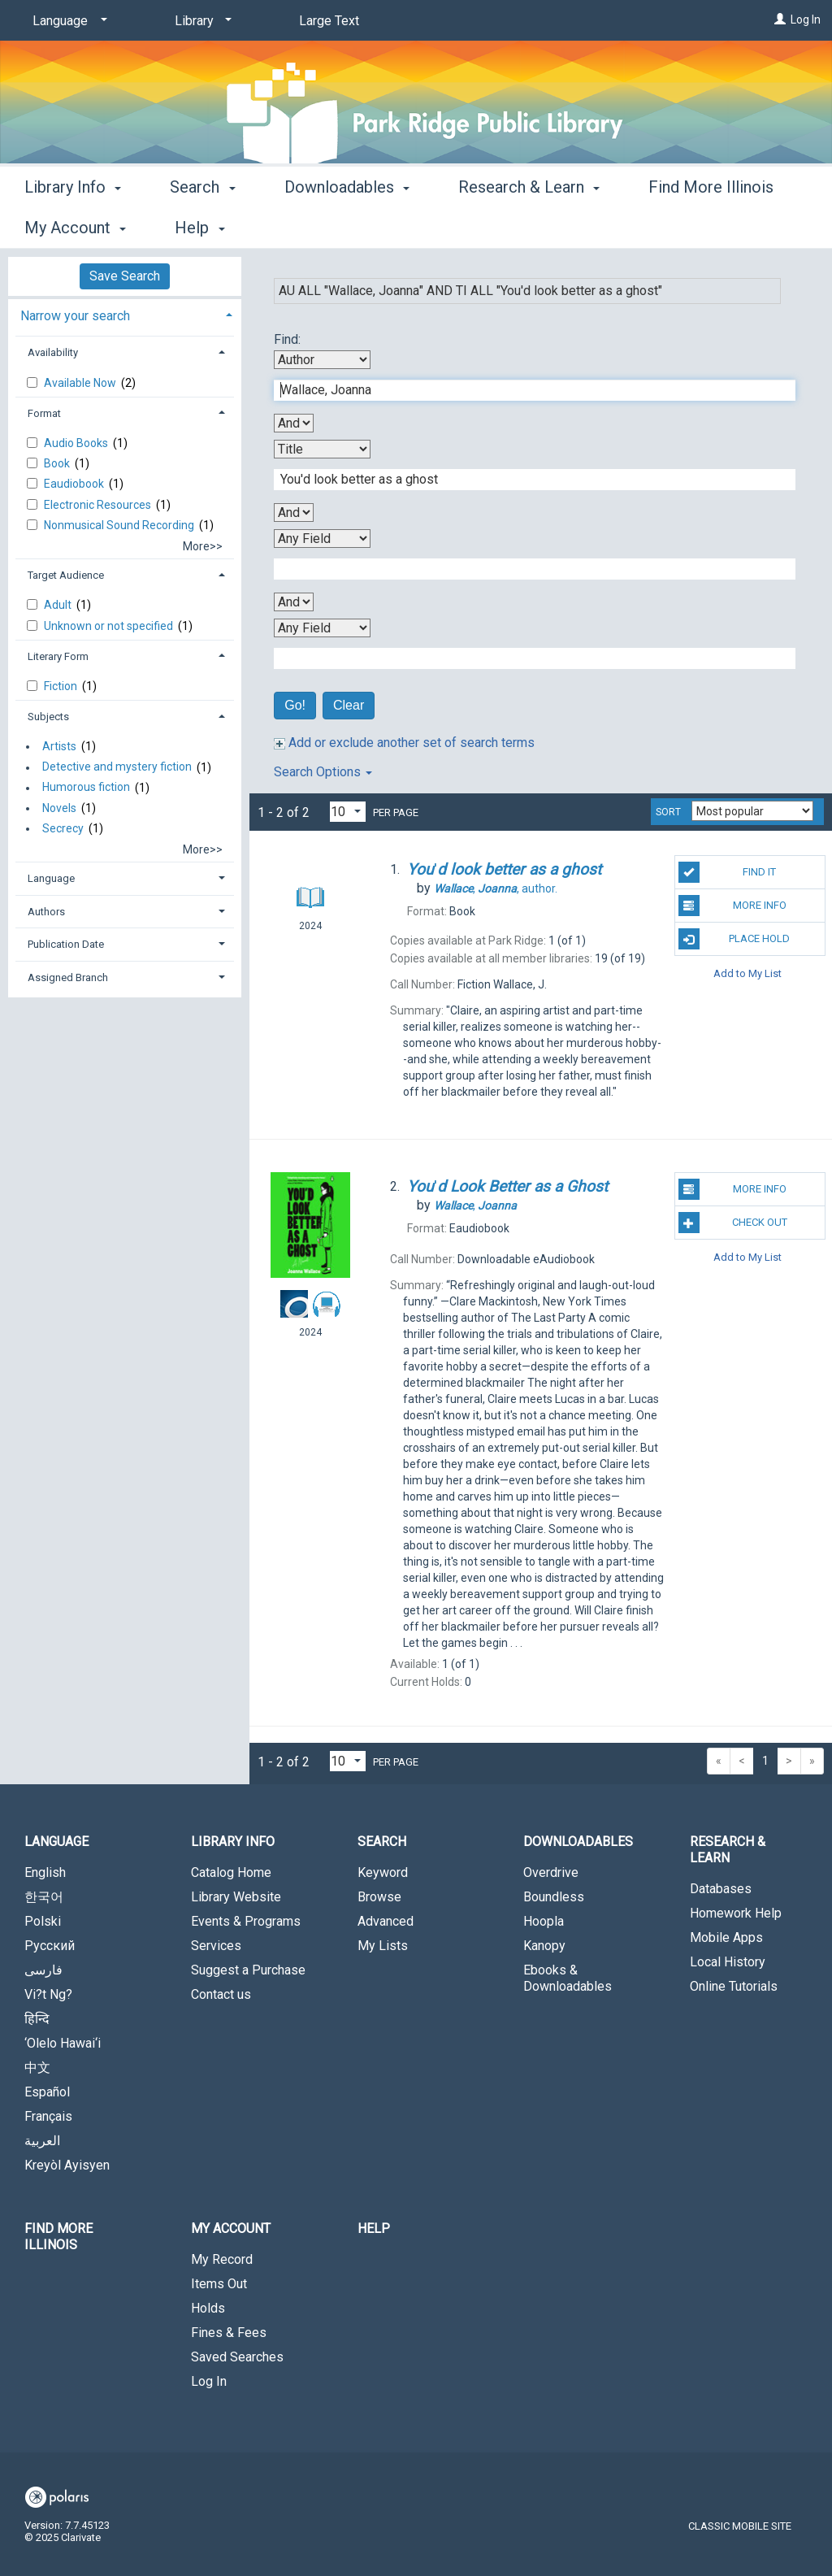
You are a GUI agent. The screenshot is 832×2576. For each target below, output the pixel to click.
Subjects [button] (48, 716)
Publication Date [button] (66, 944)
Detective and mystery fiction (117, 767)
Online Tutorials (734, 1986)
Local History (727, 1962)
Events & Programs (246, 1921)
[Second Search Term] (526, 480)
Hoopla (543, 1921)
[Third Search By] (322, 538)
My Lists (383, 1945)
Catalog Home (231, 1872)
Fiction (62, 686)
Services (216, 1945)
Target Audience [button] (66, 575)
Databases (721, 1888)
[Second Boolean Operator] (294, 512)
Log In (806, 19)
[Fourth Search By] (322, 628)
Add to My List (747, 973)
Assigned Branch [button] (68, 977)
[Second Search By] (322, 449)
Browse (379, 1897)
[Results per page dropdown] (348, 811)
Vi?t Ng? (48, 1994)
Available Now (81, 382)
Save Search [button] (124, 276)
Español (47, 2092)
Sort (668, 812)
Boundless (553, 1897)
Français (48, 2116)
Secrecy (63, 828)
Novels (59, 808)
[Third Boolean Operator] (294, 602)
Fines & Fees (228, 2332)
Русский (49, 1945)
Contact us (221, 1994)
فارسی (43, 1970)
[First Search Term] (526, 390)
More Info (732, 905)
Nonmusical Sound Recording (120, 525)
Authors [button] (46, 912)
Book (58, 463)
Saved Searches (237, 2357)
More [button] (680, 227)
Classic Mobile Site (739, 2526)
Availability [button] (53, 352)
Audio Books (77, 443)
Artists (59, 746)
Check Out (732, 1222)
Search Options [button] (323, 772)
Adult (59, 604)
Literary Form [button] (58, 656)
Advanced (386, 1921)
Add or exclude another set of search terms (404, 742)
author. (495, 888)
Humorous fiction (86, 787)
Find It (727, 872)
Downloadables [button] (347, 225)
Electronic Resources (99, 504)
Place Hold (734, 938)
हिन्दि (37, 2018)
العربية (42, 2140)
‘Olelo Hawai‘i (62, 2043)
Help (374, 2228)
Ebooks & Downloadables (567, 1978)
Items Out (219, 2283)
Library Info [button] (72, 225)
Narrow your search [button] (75, 316)
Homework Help (736, 1913)
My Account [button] (231, 2228)
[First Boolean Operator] (294, 423)
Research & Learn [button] (529, 225)
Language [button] (51, 878)
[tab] (124, 314)
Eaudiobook (75, 483)
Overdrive (550, 1872)
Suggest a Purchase (248, 1970)
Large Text (329, 20)
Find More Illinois (58, 2236)
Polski (42, 1921)
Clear (348, 705)
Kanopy (544, 1945)
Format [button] (44, 413)
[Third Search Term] (526, 569)
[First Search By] (322, 359)
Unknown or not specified (110, 625)
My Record (222, 2259)
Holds (208, 2308)
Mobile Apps (726, 1937)
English (45, 1872)
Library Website (236, 1897)
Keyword (383, 1872)
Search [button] (202, 225)
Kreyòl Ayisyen (67, 2165)
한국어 (43, 1897)
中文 (37, 2067)
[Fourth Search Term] (526, 658)
